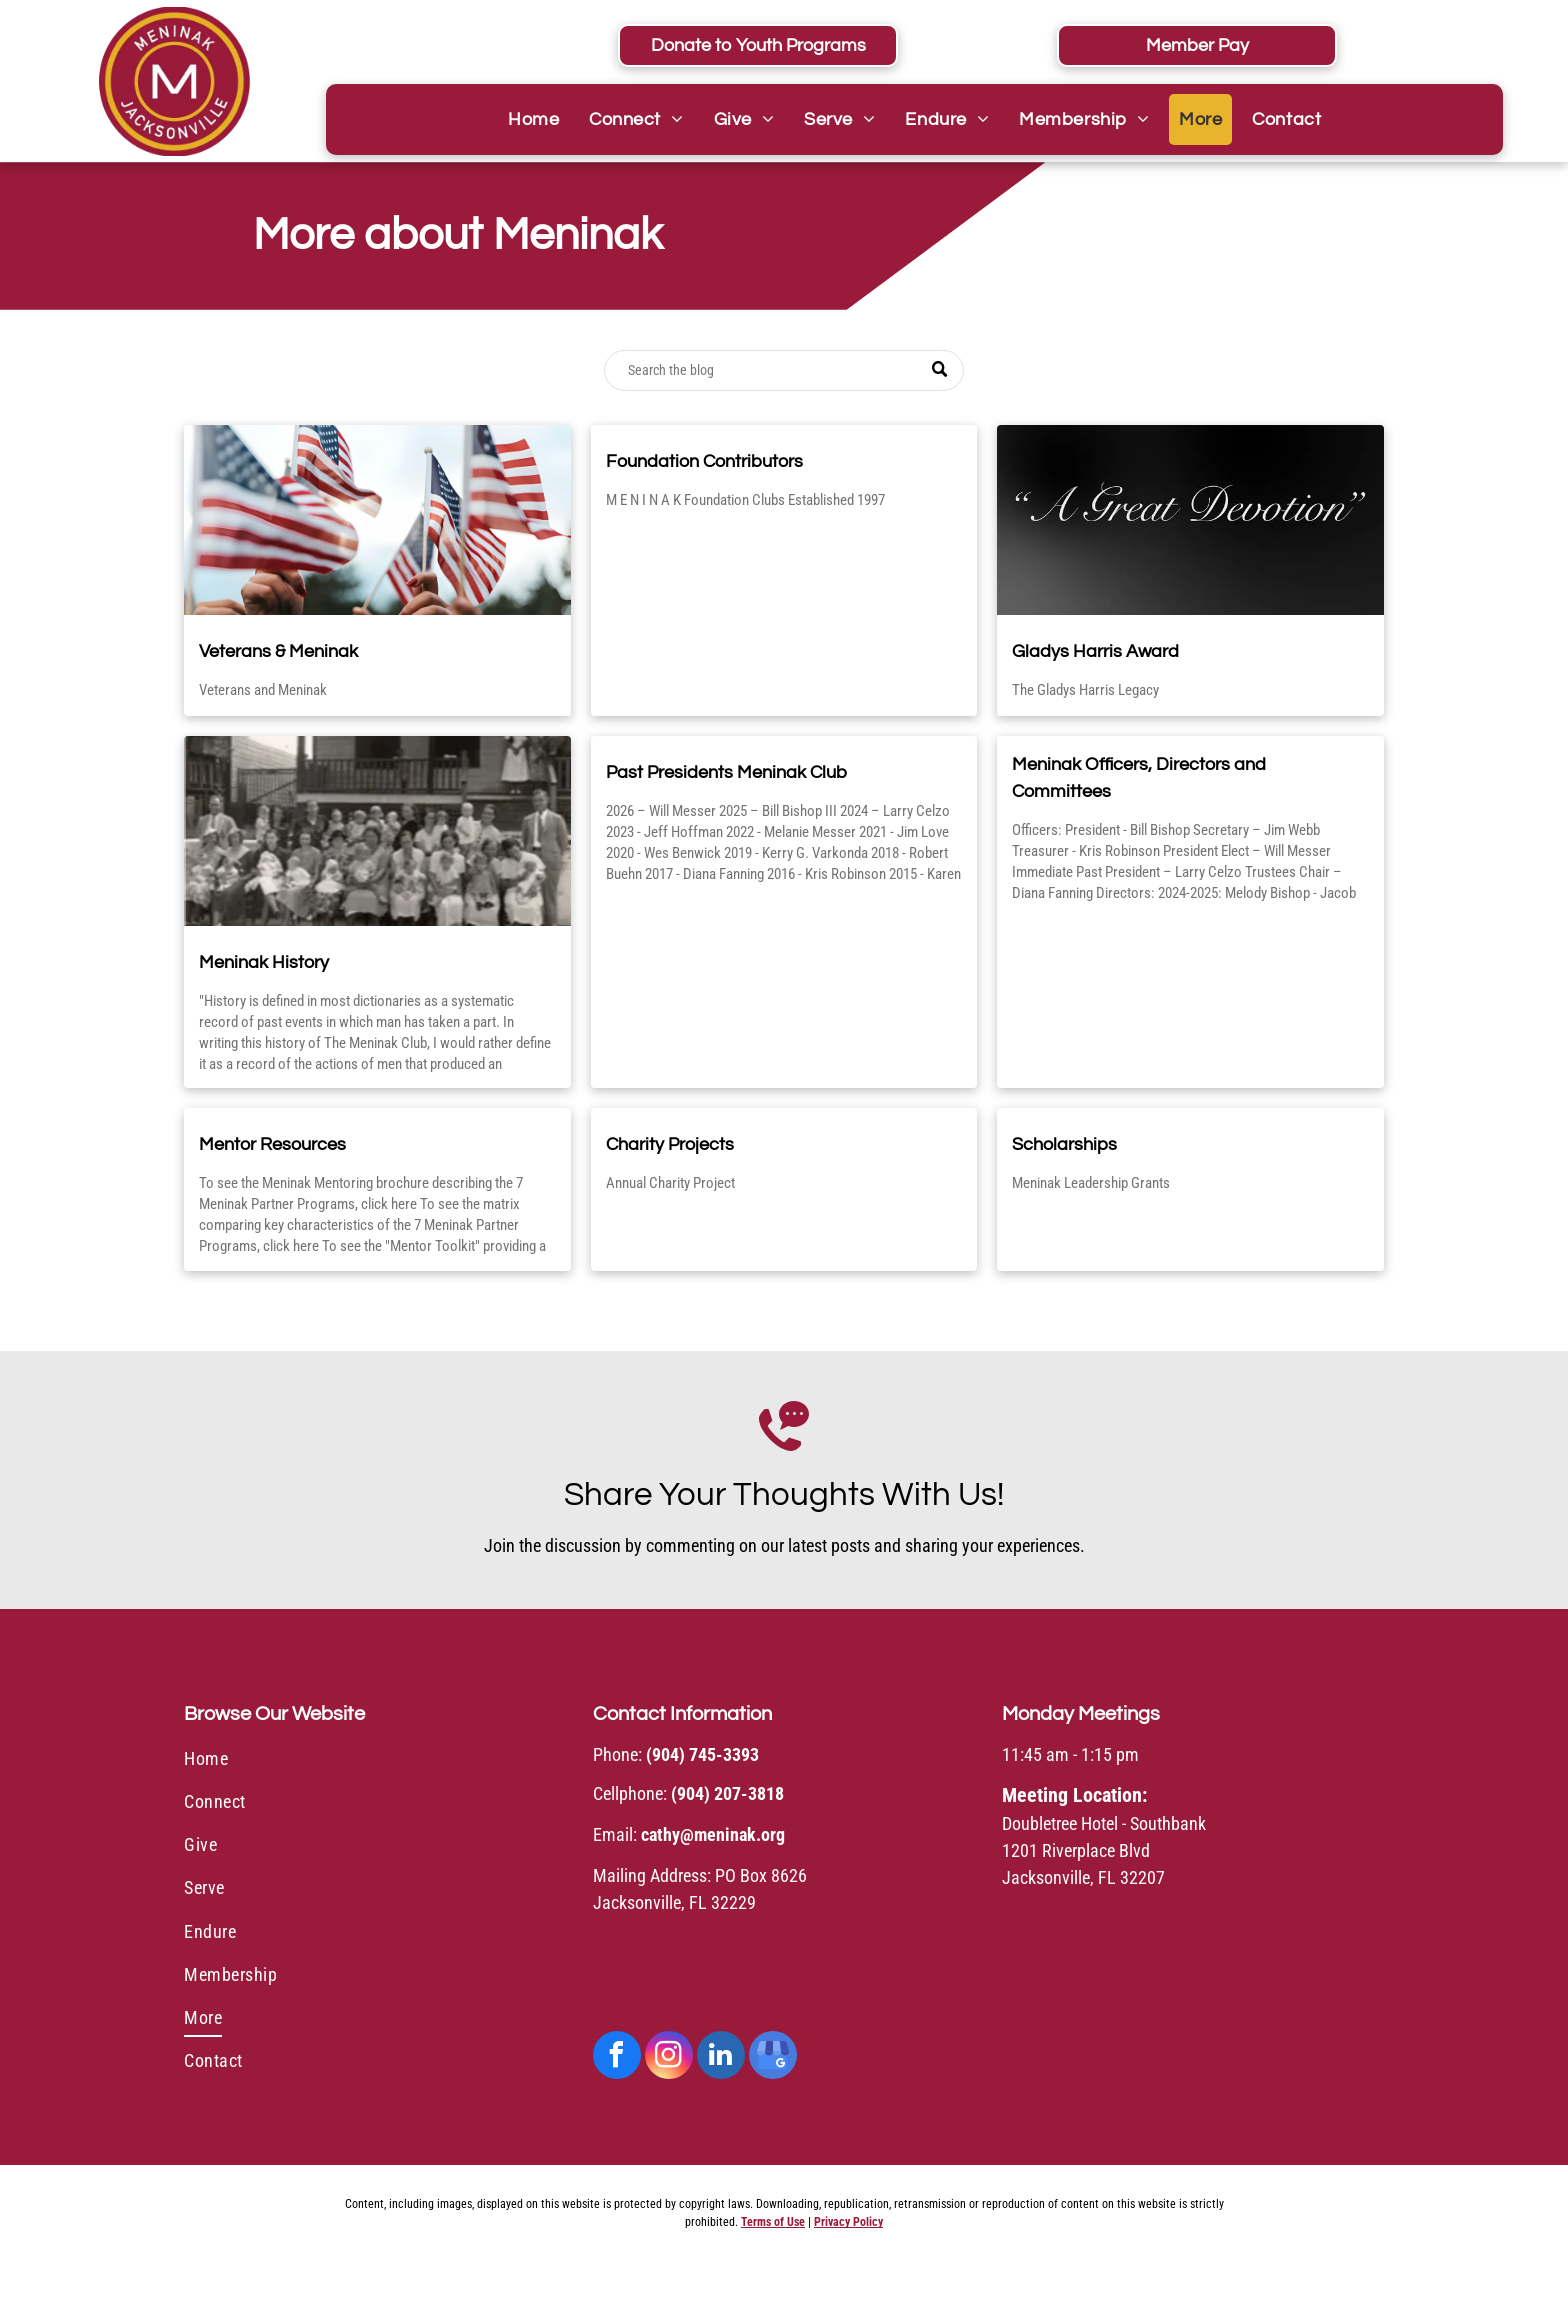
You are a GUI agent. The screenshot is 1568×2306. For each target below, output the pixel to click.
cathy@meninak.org (713, 1834)
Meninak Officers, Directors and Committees (1139, 778)
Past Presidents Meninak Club (726, 772)
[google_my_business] (773, 2057)
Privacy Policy (848, 2222)
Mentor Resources (272, 1144)
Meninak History (264, 962)
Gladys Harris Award (1095, 651)
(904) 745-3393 (702, 1754)
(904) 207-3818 (727, 1793)
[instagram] (669, 2057)
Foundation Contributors (704, 461)
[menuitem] (533, 119)
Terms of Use (773, 2222)
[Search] (784, 370)
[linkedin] (721, 2057)
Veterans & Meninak (278, 651)
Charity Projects (670, 1144)
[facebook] (617, 2057)
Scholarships (1064, 1144)
